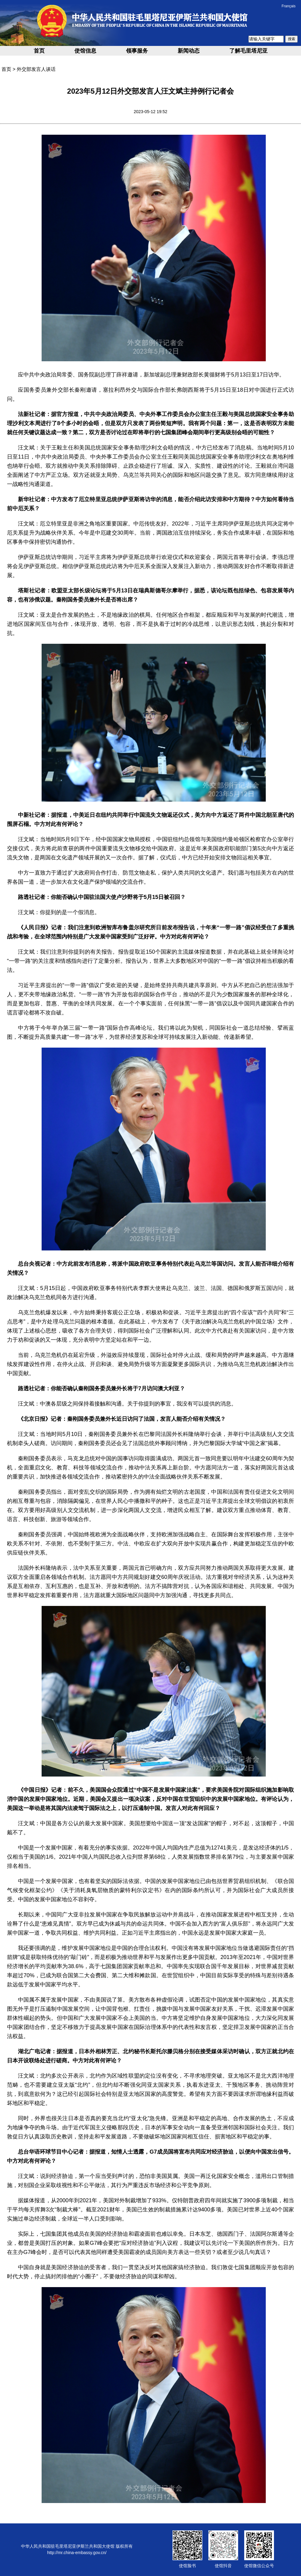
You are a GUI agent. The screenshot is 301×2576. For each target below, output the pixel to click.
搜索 (291, 39)
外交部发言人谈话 (36, 69)
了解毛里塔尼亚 (248, 51)
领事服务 (137, 51)
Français (289, 6)
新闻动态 (189, 51)
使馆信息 (85, 51)
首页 (39, 51)
